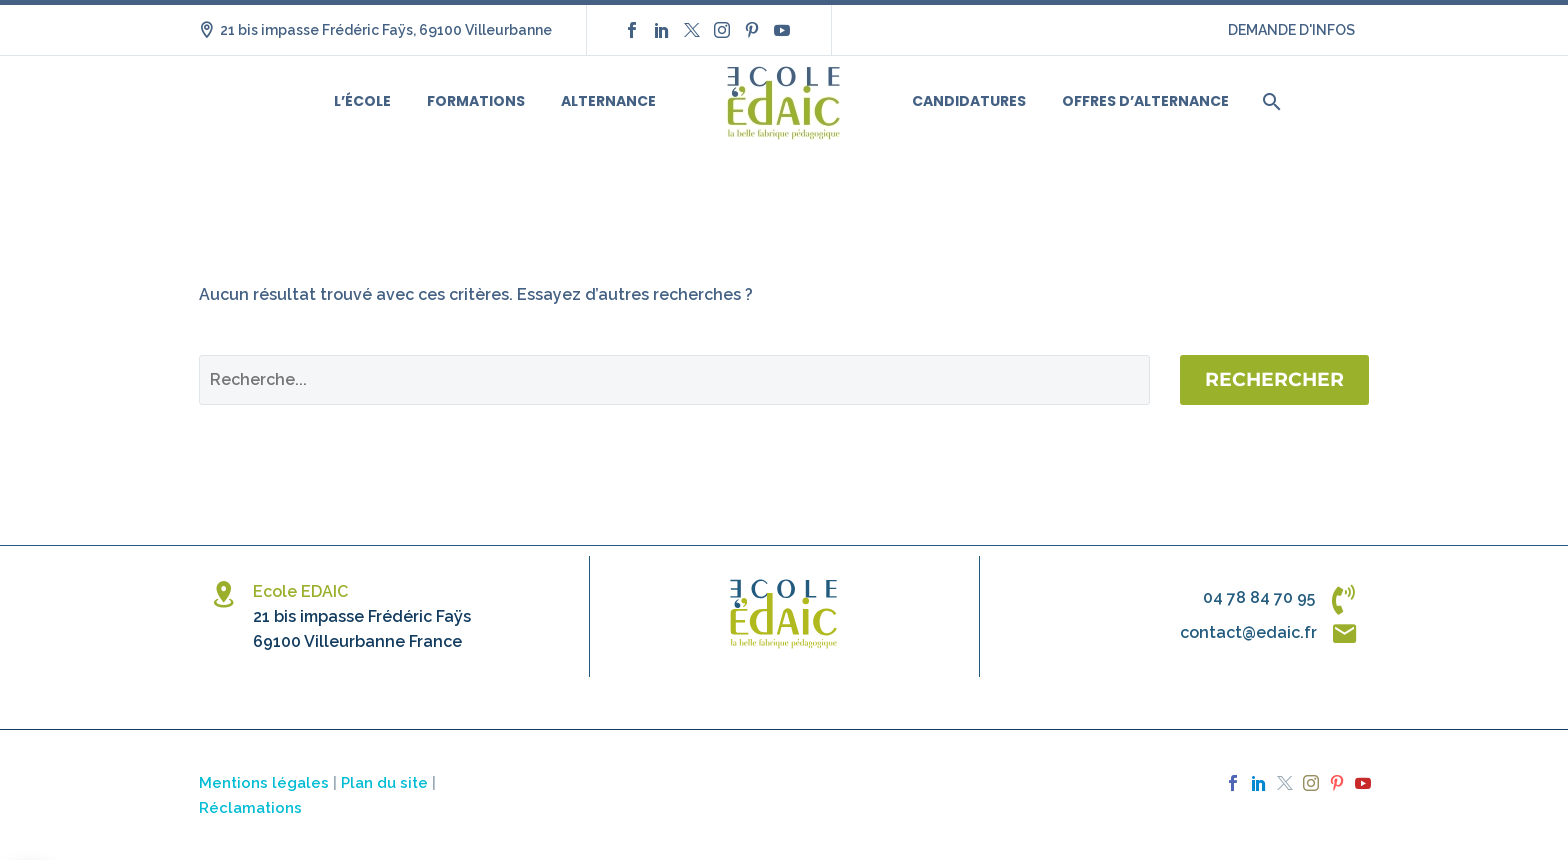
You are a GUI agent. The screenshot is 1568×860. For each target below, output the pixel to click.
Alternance (608, 101)
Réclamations (250, 807)
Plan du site (384, 782)
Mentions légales (264, 782)
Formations (476, 101)
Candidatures (969, 101)
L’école (362, 101)
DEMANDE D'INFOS (1291, 30)
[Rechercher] (1269, 101)
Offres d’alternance (1145, 101)
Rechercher (1274, 379)
